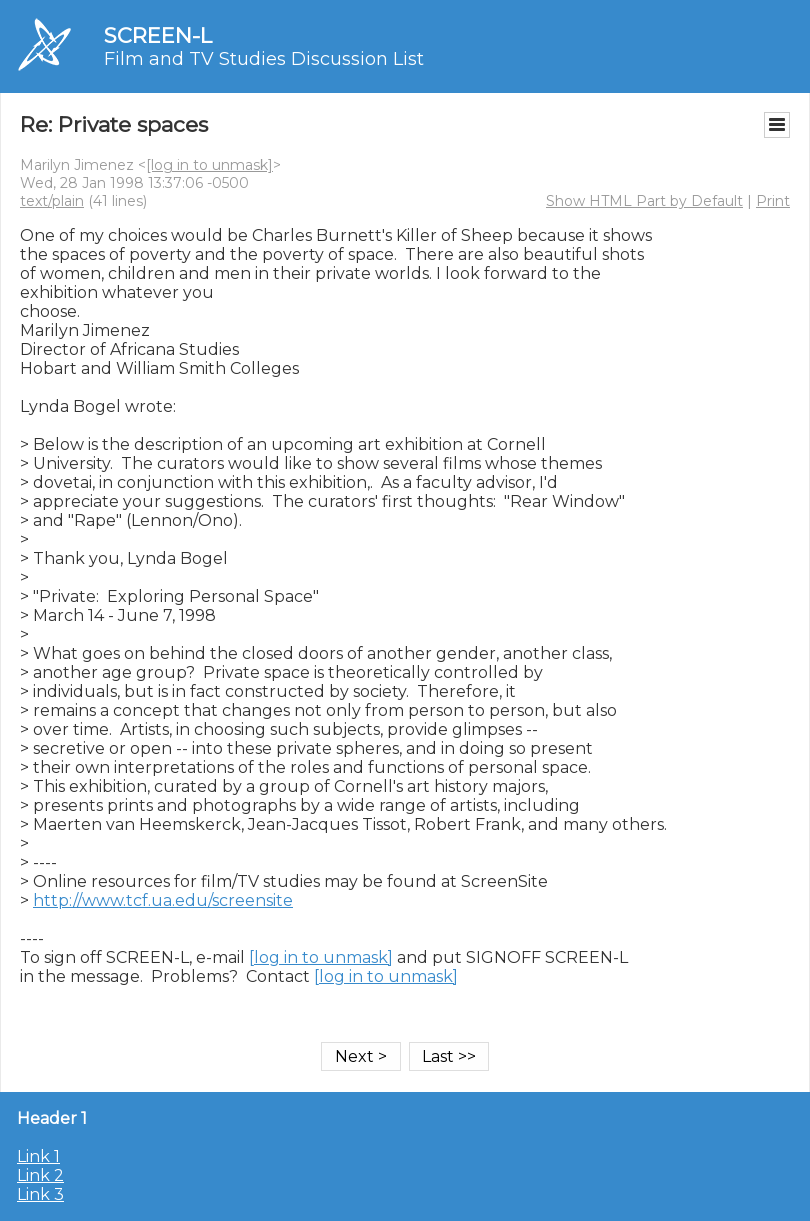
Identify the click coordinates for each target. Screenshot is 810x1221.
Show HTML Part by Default (644, 201)
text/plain (52, 201)
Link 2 (40, 1175)
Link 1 (38, 1156)
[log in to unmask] (209, 165)
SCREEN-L (158, 35)
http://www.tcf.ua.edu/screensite (163, 900)
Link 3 (40, 1194)
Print (773, 201)
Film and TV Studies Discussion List (264, 59)
